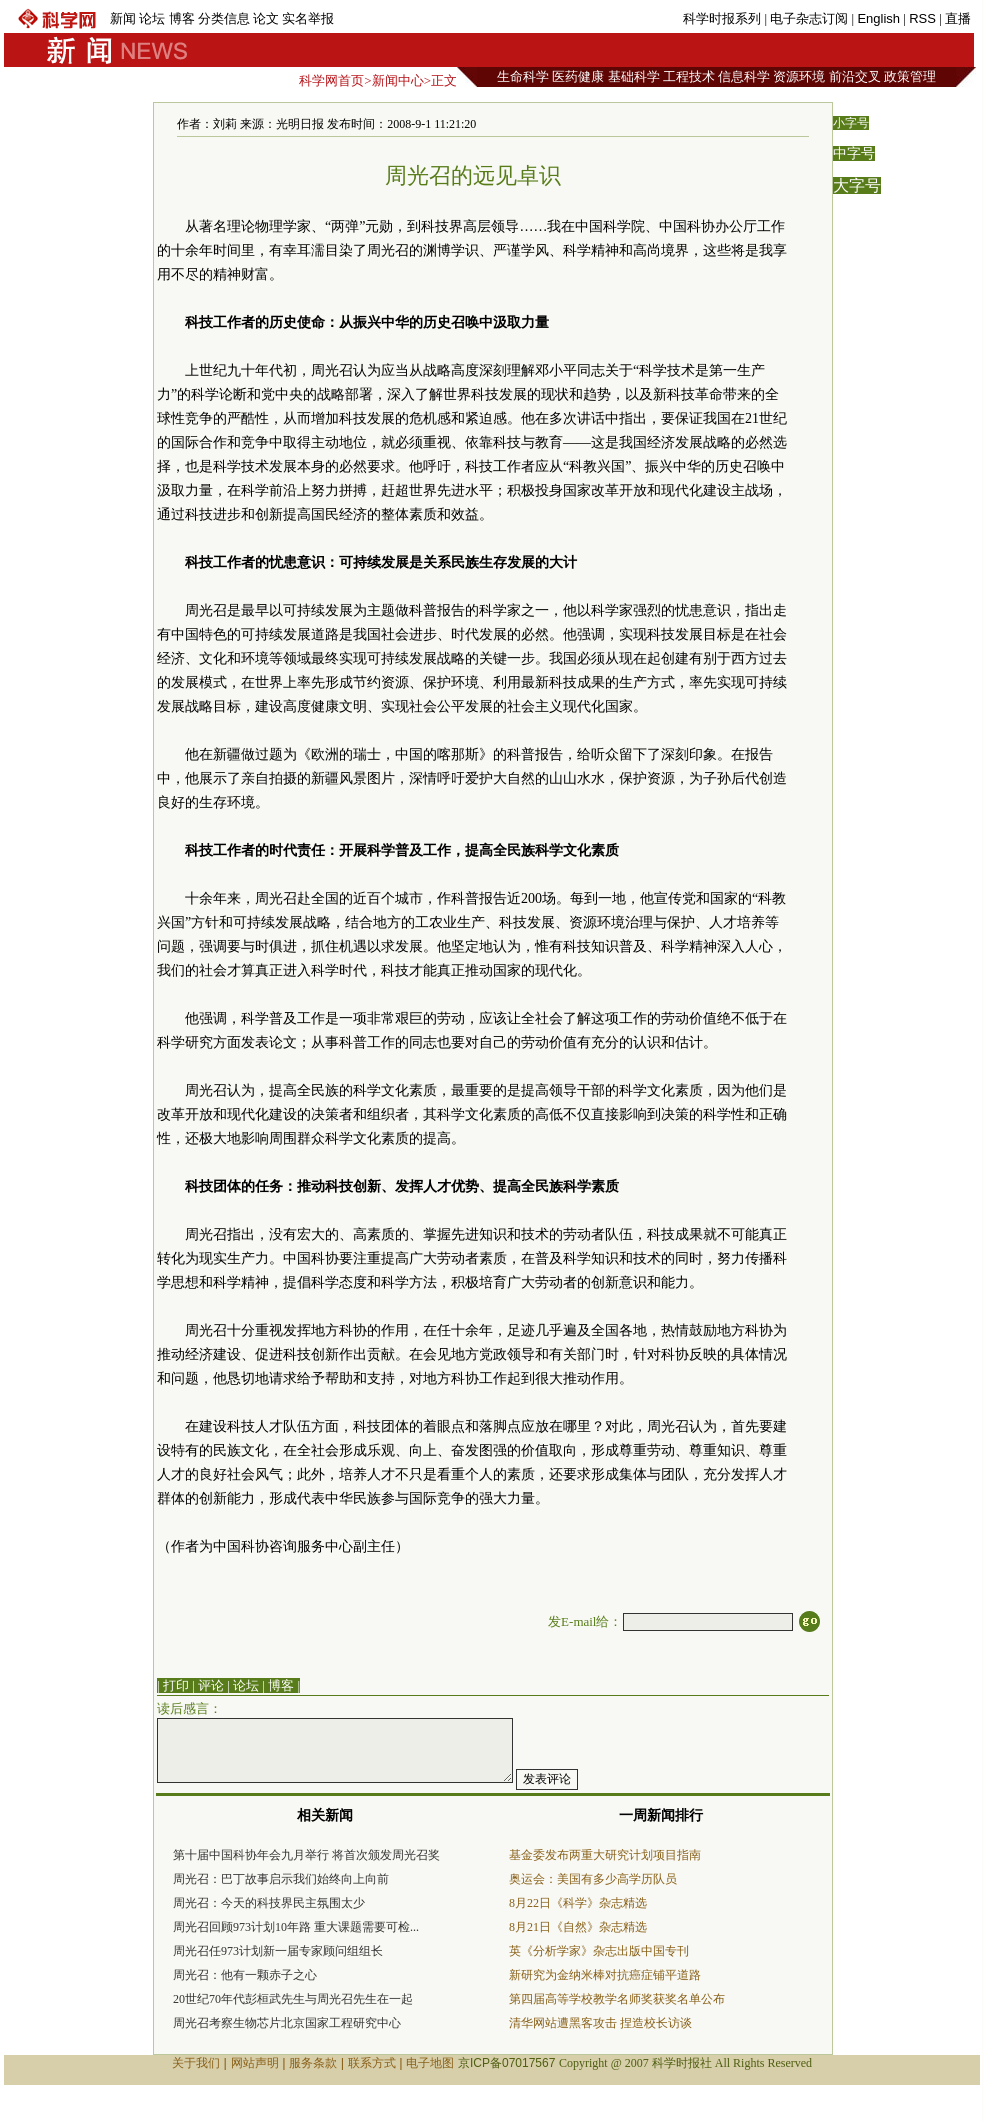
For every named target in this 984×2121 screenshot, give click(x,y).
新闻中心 (398, 80)
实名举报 (308, 18)
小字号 (851, 123)
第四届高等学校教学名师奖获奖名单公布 (617, 1999)
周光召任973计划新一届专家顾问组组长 (278, 1951)
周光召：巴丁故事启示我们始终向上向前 (281, 1879)
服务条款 (313, 2063)
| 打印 (173, 1685)
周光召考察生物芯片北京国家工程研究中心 (287, 2023)
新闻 (123, 18)
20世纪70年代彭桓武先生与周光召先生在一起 (293, 1999)
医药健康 (578, 76)
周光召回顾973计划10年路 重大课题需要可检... (296, 1927)
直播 (958, 18)
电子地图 (430, 2063)
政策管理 (910, 76)
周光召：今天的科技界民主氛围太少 (269, 1903)
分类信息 (224, 18)
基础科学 (634, 76)
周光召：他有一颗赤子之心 (245, 1975)
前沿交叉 (855, 76)
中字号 (854, 153)
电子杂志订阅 (809, 18)
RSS (922, 18)
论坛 (152, 18)
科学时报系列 (722, 18)
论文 (266, 18)
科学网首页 (331, 80)
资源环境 (799, 76)
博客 (182, 18)
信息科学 (744, 76)
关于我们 (196, 2063)
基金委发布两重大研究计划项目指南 (605, 1855)
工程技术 (689, 76)
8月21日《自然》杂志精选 (578, 1927)
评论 (211, 1685)
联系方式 (372, 2063)
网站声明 (255, 2063)
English (878, 18)
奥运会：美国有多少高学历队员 (593, 1879)
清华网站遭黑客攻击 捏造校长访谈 (600, 2023)
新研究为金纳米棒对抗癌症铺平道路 (605, 1975)
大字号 (857, 185)
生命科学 (523, 76)
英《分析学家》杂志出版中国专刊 (599, 1951)
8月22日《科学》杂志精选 (578, 1903)
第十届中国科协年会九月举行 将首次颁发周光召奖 (306, 1855)
